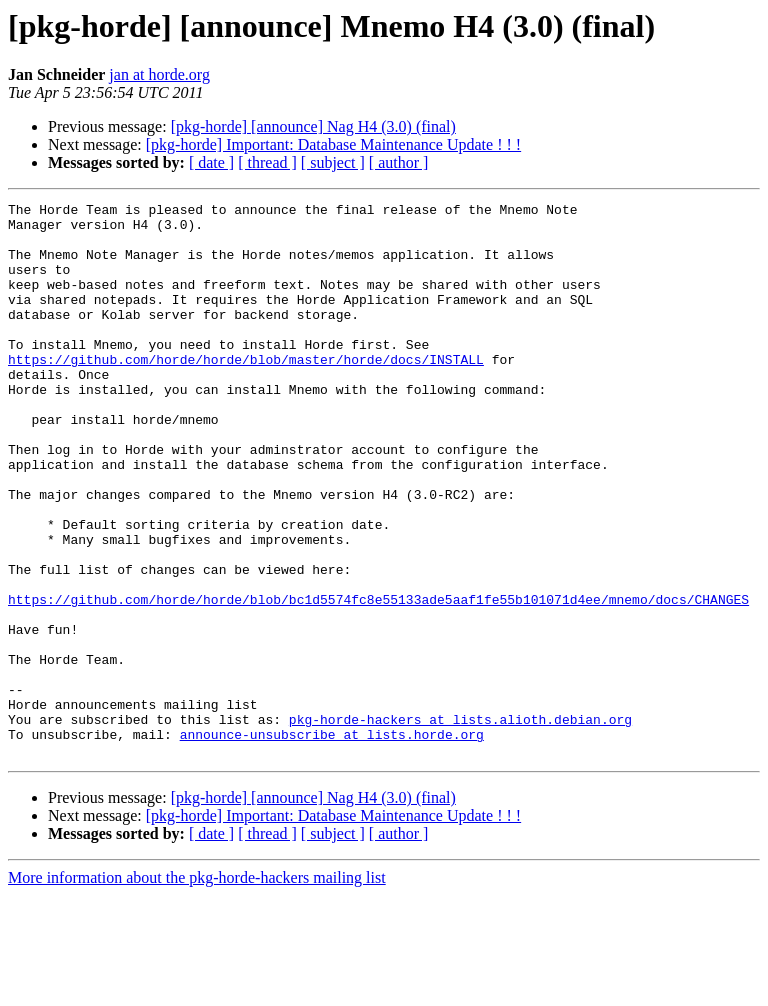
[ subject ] (333, 162)
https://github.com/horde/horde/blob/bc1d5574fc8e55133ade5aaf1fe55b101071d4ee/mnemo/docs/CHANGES (378, 680)
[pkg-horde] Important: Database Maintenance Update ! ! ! (333, 144)
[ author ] (399, 162)
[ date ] (211, 162)
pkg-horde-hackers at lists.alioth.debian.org (460, 824)
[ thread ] (267, 162)
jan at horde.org (159, 74)
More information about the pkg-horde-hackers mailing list (197, 988)
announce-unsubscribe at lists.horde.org (332, 842)
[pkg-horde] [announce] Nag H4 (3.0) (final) (313, 126)
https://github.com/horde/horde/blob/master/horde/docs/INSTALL (246, 392)
